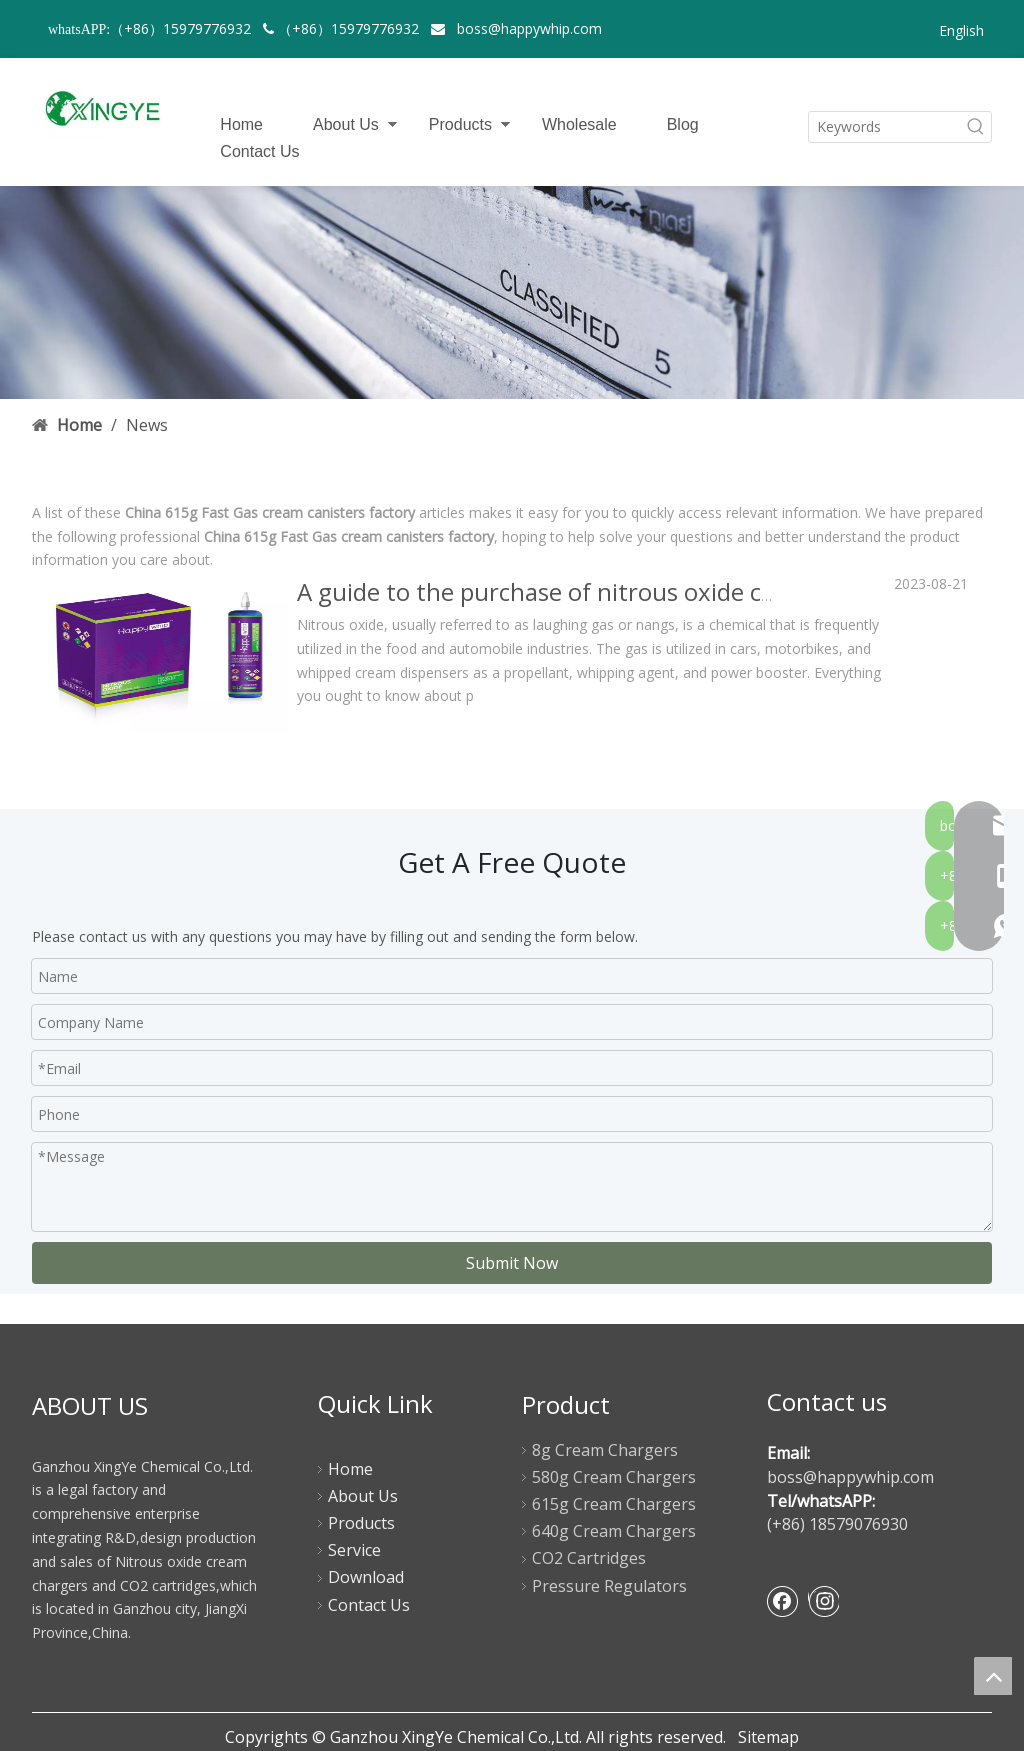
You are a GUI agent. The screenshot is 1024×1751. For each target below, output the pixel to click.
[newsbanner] (512, 292)
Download (366, 1577)
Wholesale (579, 124)
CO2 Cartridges (589, 1558)
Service (354, 1550)
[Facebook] (783, 1601)
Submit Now (512, 1263)
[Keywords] (885, 127)
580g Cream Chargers (614, 1477)
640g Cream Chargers (614, 1531)
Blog (683, 124)
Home (241, 124)
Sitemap (768, 1737)
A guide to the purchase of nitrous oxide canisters (573, 591)
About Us (346, 124)
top (993, 1676)
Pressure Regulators (609, 1586)
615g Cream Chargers (614, 1504)
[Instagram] (823, 1601)
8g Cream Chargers (605, 1450)
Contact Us (259, 151)
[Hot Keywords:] (976, 127)
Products (460, 124)
